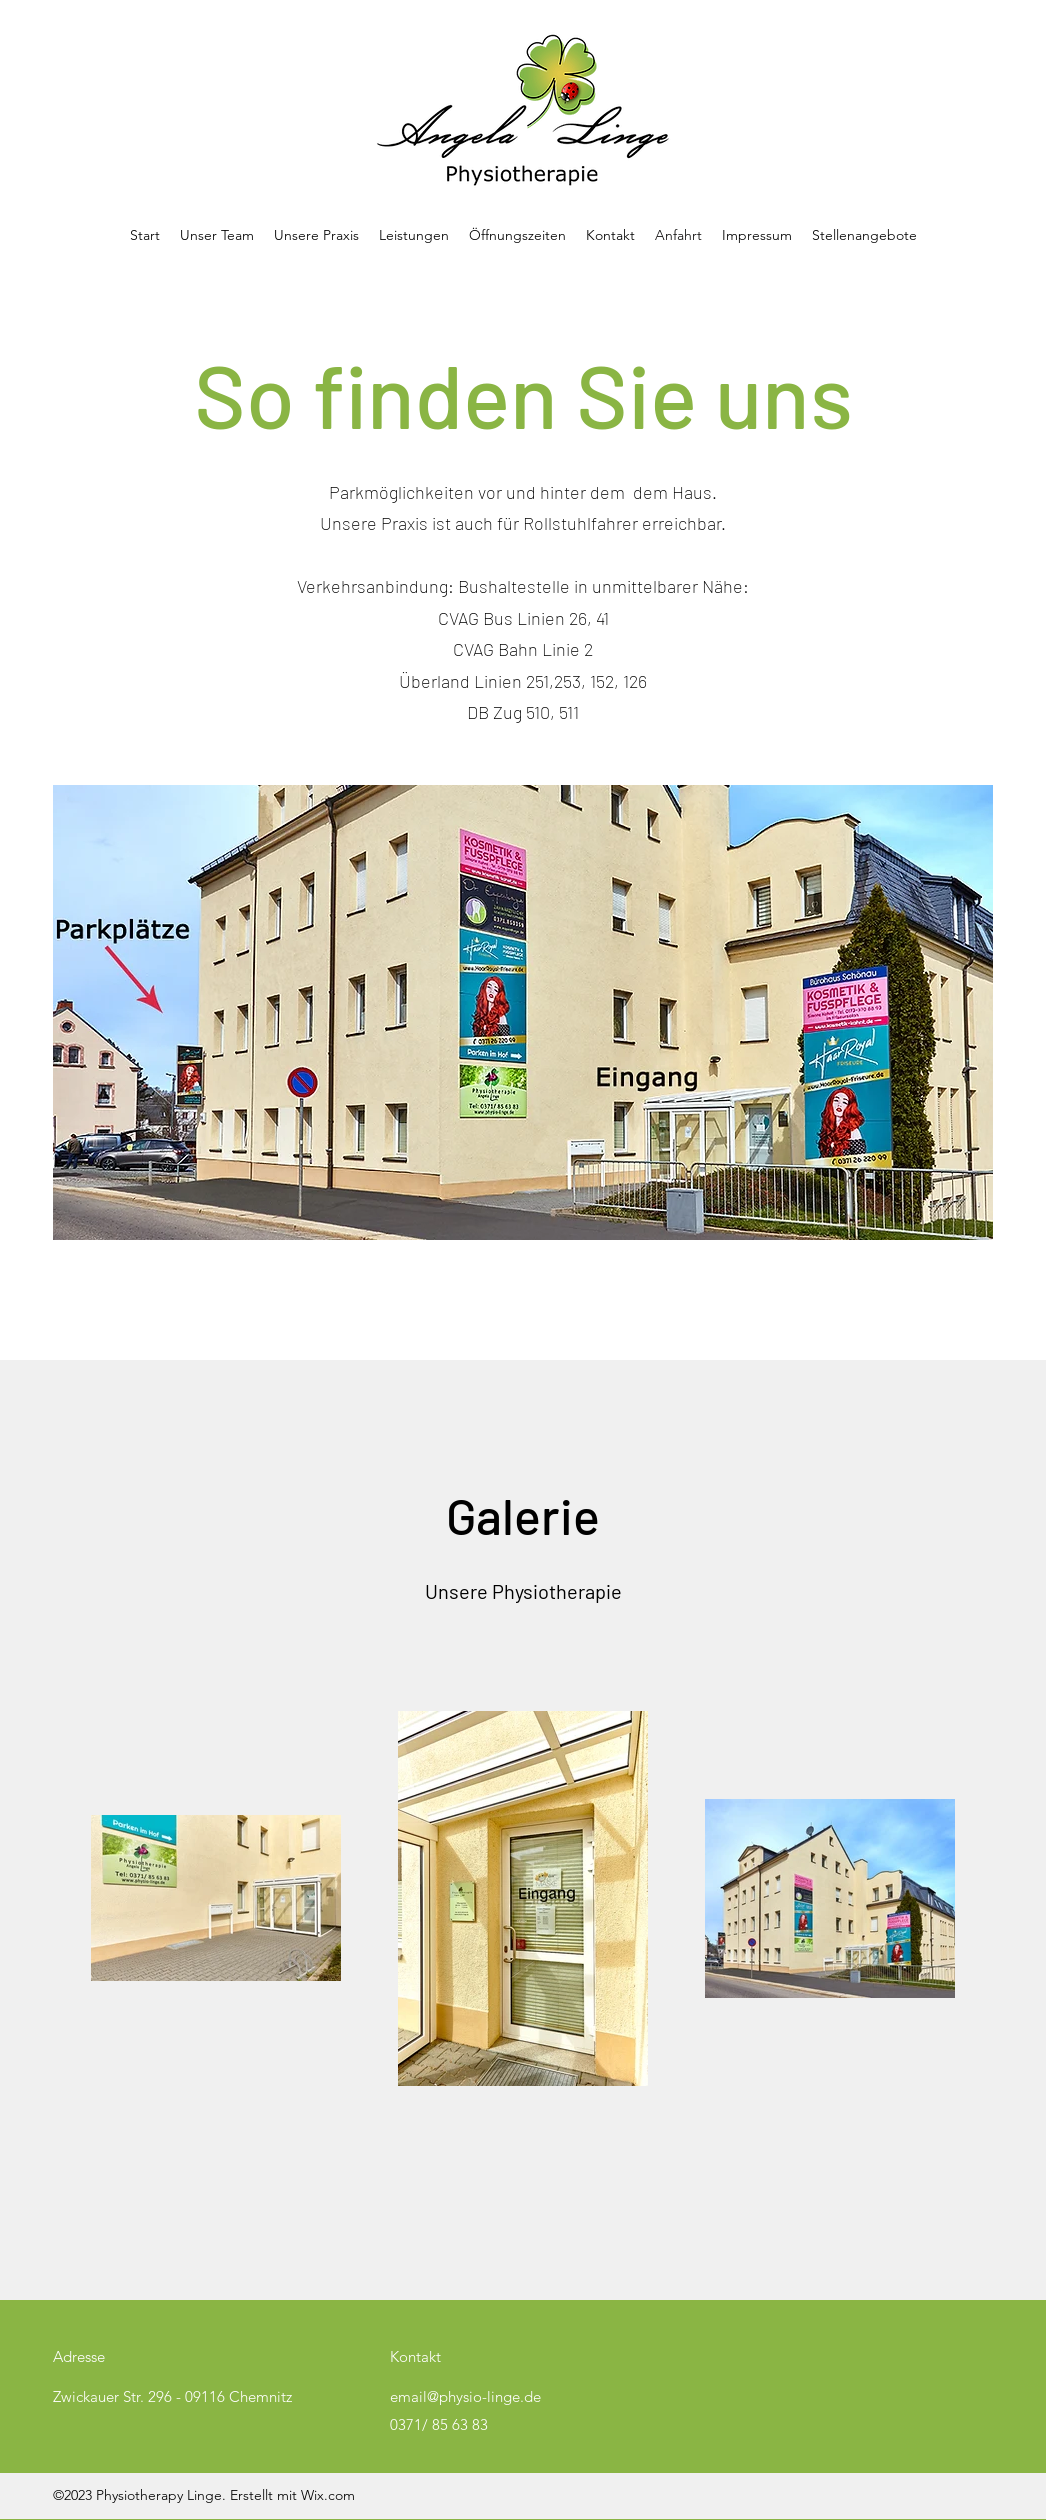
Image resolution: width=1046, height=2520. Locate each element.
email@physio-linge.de (465, 2396)
